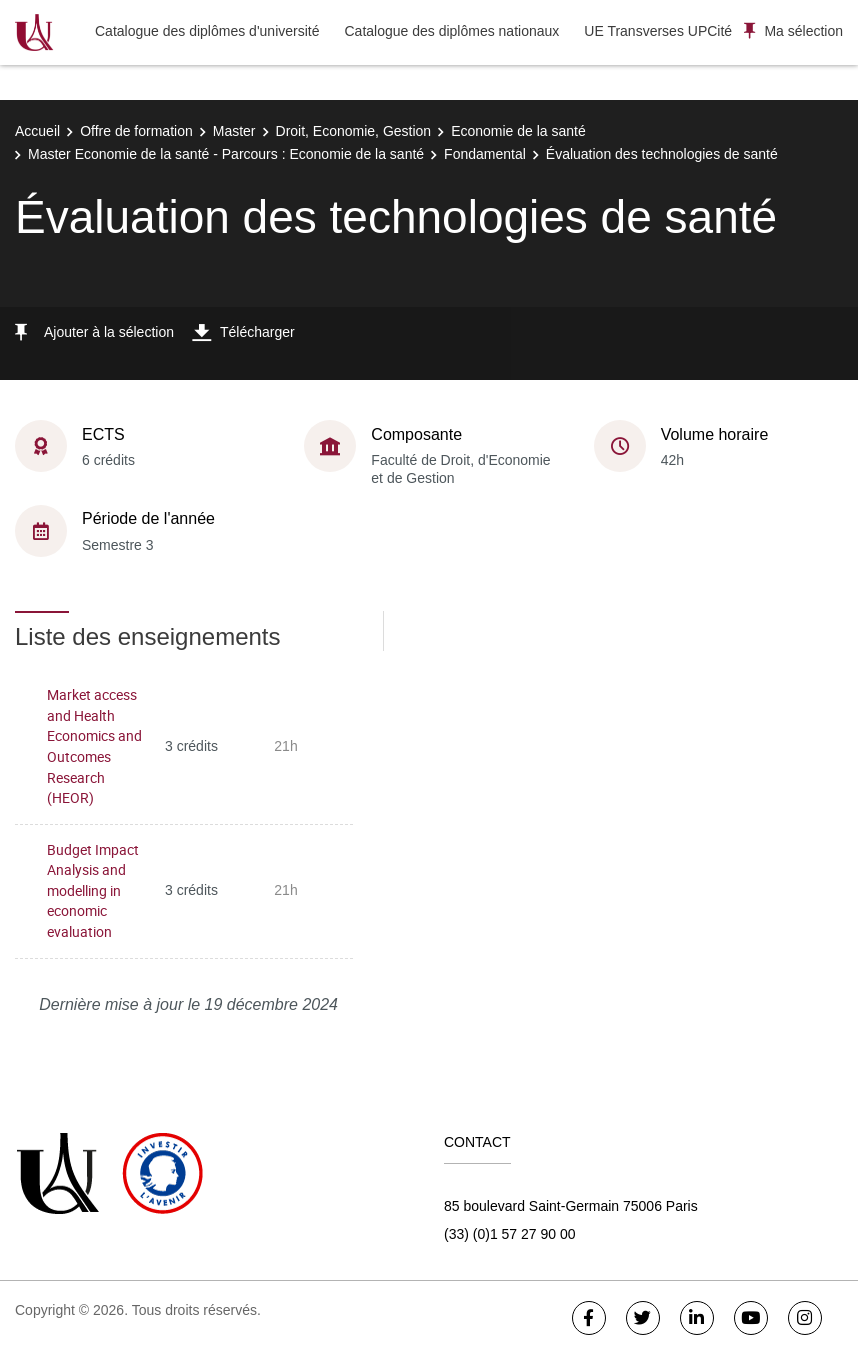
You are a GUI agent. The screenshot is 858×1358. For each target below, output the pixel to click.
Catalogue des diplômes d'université (207, 31)
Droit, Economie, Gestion (354, 131)
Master (234, 131)
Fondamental (485, 154)
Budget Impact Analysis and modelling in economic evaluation (93, 890)
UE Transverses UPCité (658, 31)
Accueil (37, 131)
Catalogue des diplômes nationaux (451, 31)
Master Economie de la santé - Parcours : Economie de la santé (226, 154)
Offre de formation (136, 131)
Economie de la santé (518, 131)
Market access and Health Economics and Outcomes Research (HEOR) (94, 746)
